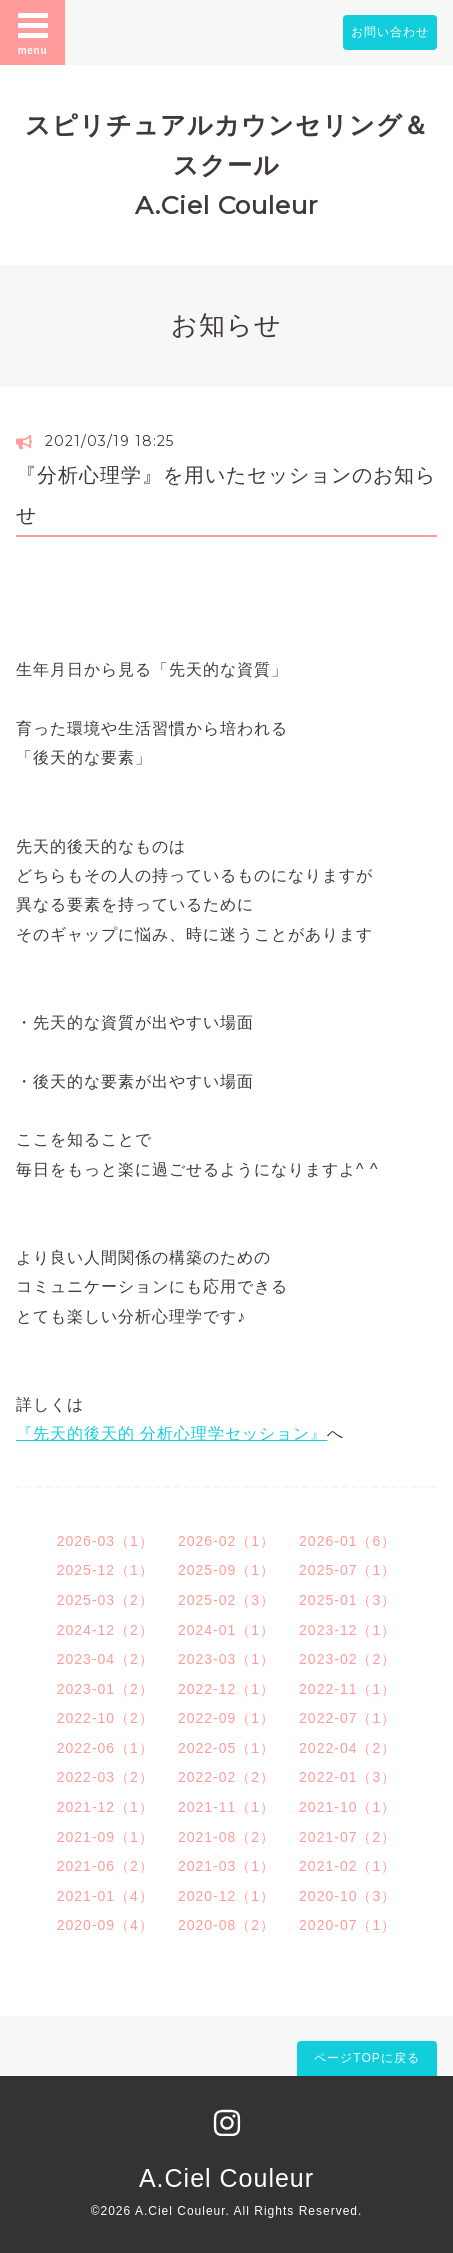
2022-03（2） (105, 1777)
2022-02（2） (226, 1777)
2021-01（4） (105, 1896)
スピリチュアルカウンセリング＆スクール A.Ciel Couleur (227, 165)
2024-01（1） (226, 1630)
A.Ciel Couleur (226, 2178)
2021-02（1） (347, 1866)
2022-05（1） (226, 1748)
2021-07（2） (347, 1837)
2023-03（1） (226, 1659)
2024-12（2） (105, 1630)
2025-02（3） (226, 1600)
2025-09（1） (226, 1570)
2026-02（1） (226, 1541)
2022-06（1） (105, 1748)
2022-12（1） (226, 1689)
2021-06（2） (105, 1866)
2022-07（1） (347, 1718)
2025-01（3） (347, 1600)
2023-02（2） (347, 1659)
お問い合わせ (390, 32)
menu (33, 32)
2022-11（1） (347, 1689)
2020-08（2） (226, 1925)
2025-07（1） (347, 1570)
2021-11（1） (226, 1807)
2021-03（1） (226, 1866)
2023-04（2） (105, 1659)
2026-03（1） (105, 1541)
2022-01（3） (347, 1777)
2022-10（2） (105, 1718)
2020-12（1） (226, 1896)
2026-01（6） (347, 1541)
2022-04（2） (347, 1748)
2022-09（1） (226, 1718)
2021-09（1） (105, 1837)
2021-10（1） (347, 1807)
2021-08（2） (226, 1837)
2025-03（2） (105, 1600)
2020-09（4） (105, 1925)
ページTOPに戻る (366, 2058)
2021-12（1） (105, 1807)
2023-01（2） (105, 1689)
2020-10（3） (347, 1896)
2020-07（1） (347, 1925)
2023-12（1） (347, 1630)
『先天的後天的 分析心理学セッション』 (171, 1433)
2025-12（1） (105, 1570)
